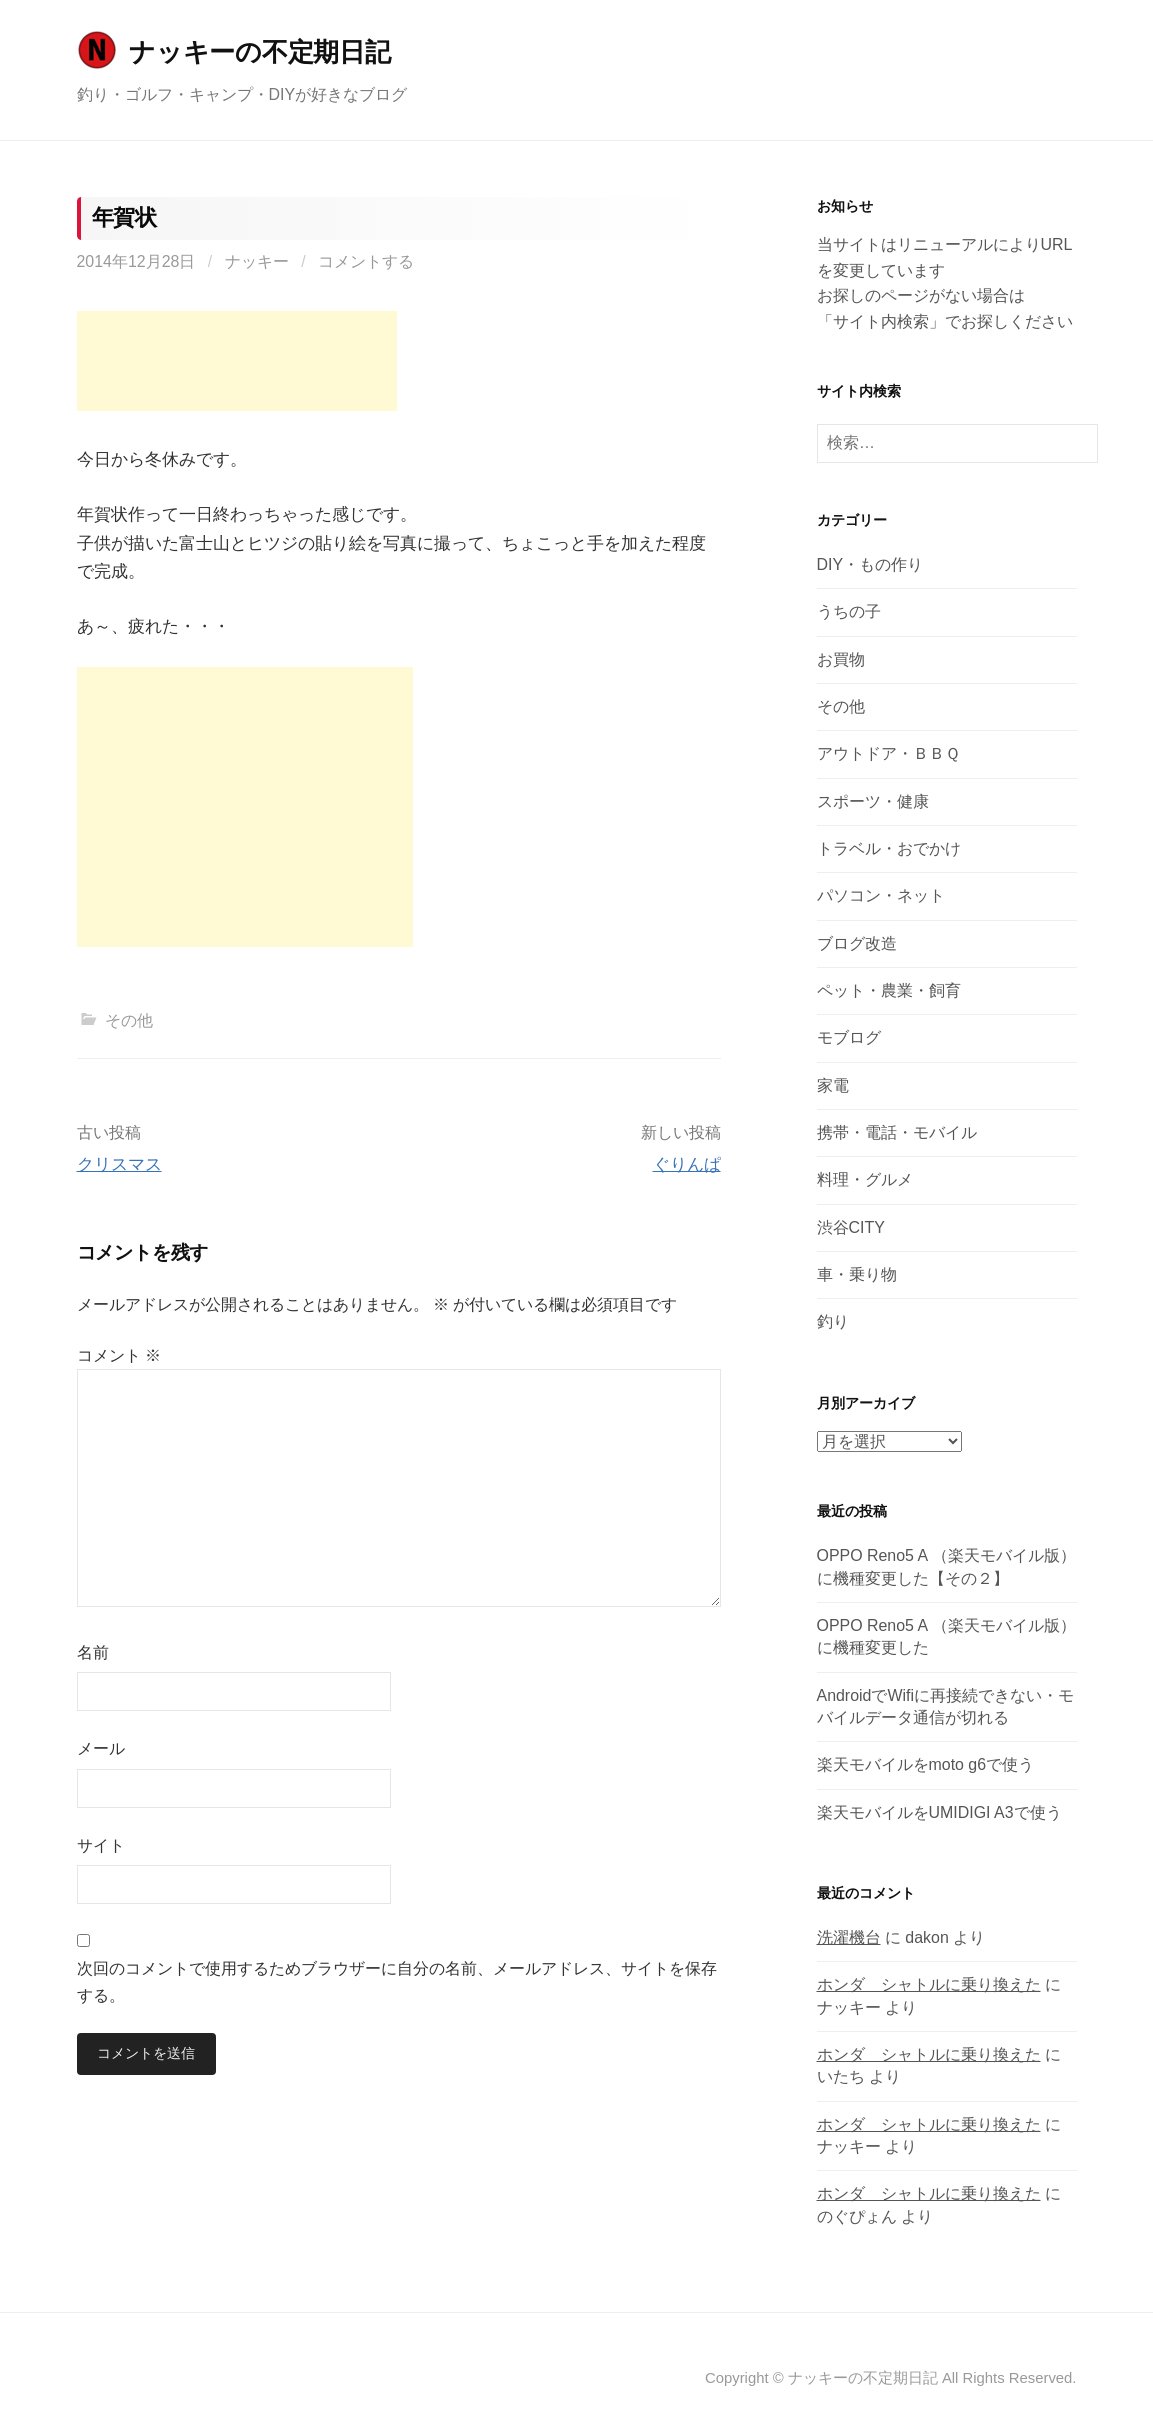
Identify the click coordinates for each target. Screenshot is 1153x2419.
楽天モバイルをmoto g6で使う (926, 1764)
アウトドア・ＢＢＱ (888, 753)
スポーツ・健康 (873, 801)
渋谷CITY (851, 1227)
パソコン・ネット (881, 895)
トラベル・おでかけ (889, 848)
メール (101, 1748)
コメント (119, 1355)
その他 (129, 1020)
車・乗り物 (857, 1274)
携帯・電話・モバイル (897, 1132)
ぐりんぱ (687, 1164)
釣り (833, 1321)
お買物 (841, 659)
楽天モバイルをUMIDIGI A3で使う (939, 1812)
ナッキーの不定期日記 (259, 52)
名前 (93, 1652)
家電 (833, 1085)
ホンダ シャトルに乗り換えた (929, 1984)
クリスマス (119, 1164)
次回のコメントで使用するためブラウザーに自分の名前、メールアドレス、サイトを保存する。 (397, 1982)
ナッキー (257, 261)
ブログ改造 (857, 943)
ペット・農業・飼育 (889, 990)
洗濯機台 (849, 1937)
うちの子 (849, 611)
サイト (101, 1845)
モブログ (849, 1037)
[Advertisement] (237, 361)
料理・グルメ (865, 1179)
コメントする (366, 261)
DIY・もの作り (870, 564)
